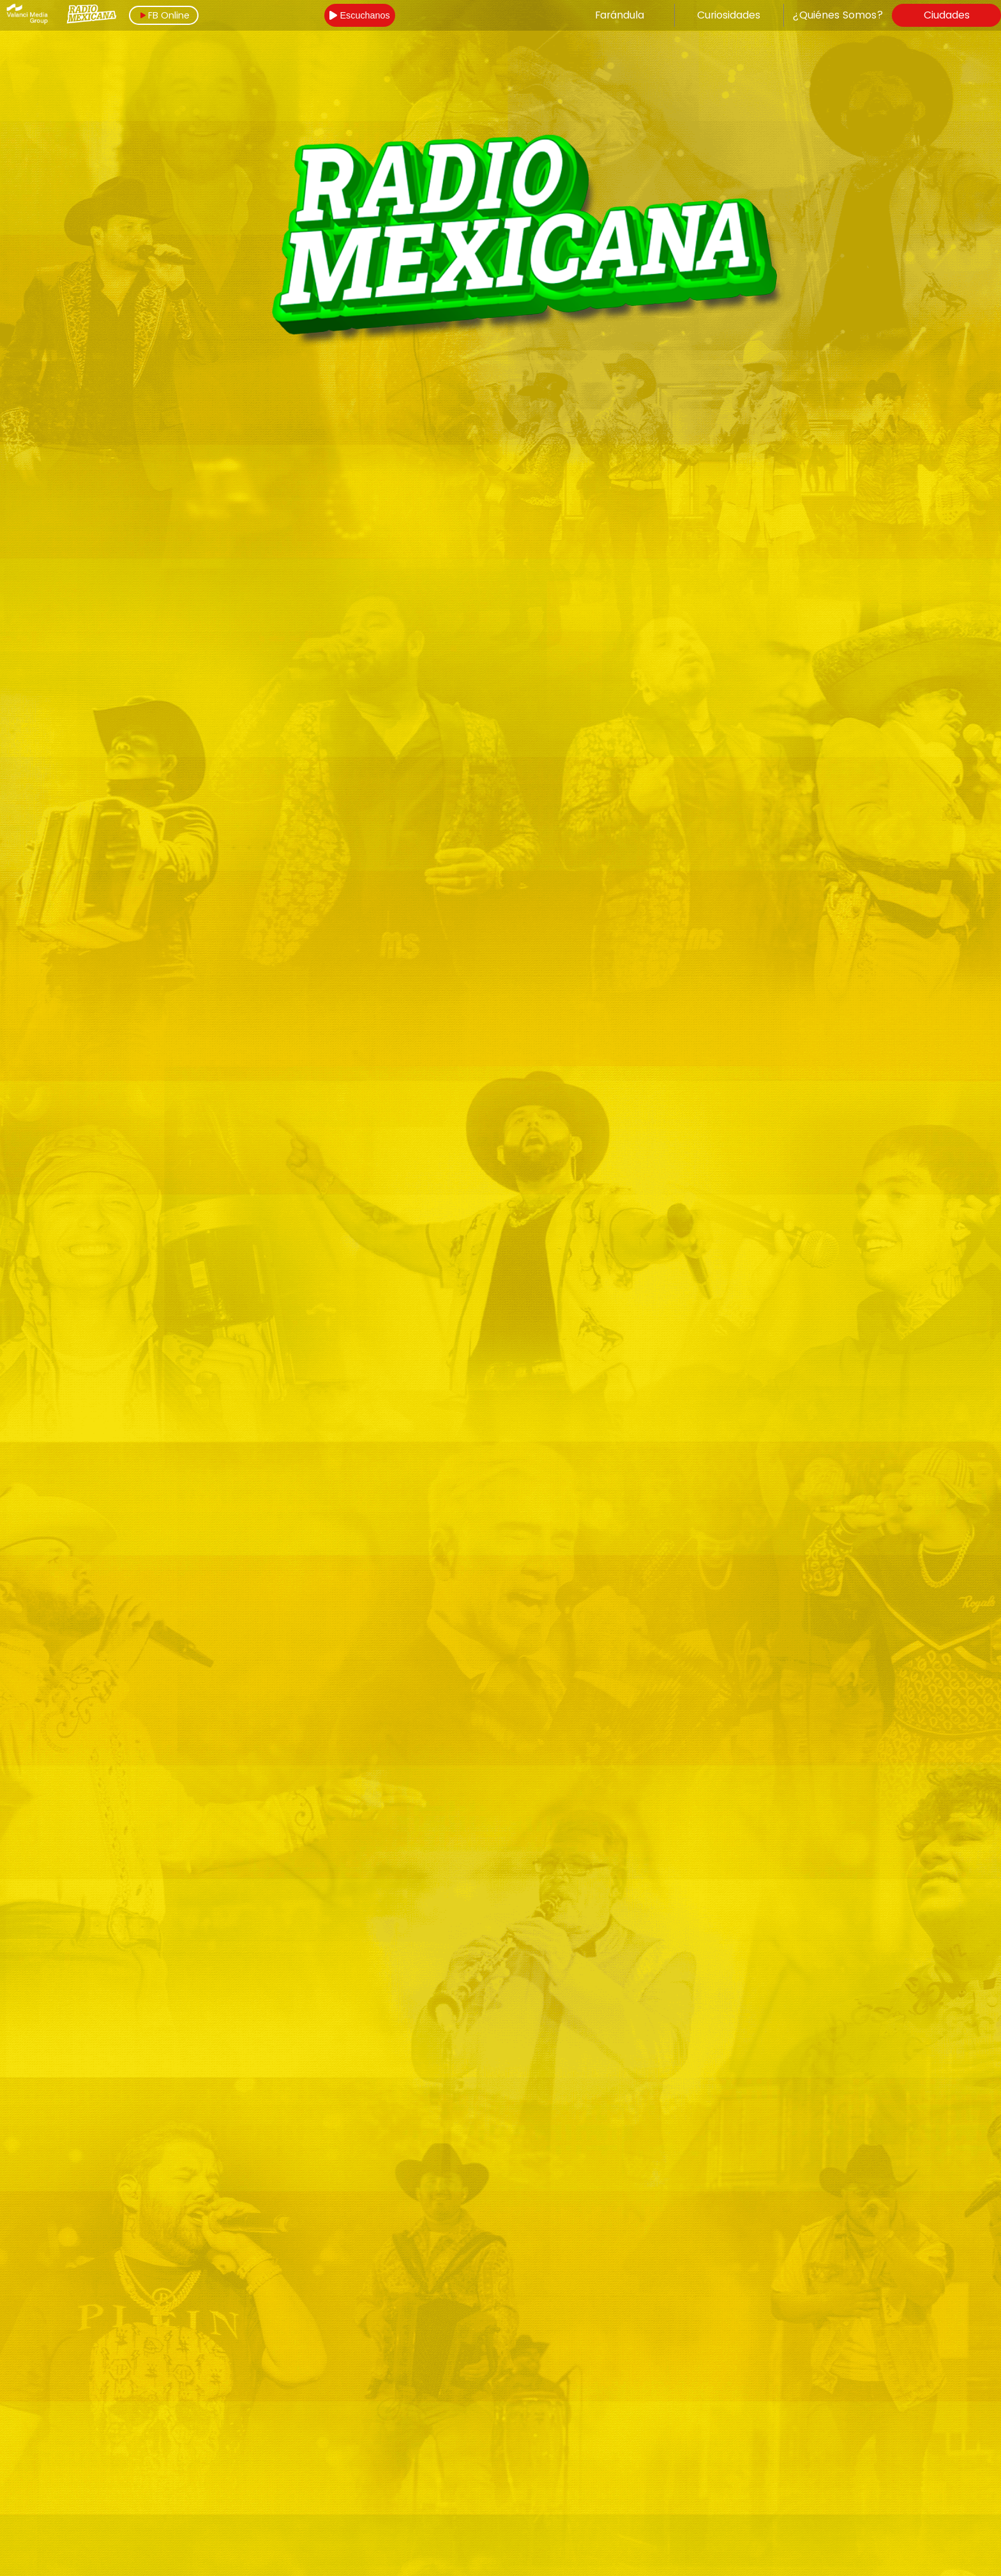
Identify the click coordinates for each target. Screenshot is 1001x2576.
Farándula (619, 15)
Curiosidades (728, 15)
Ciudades (947, 15)
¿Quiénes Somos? (838, 15)
